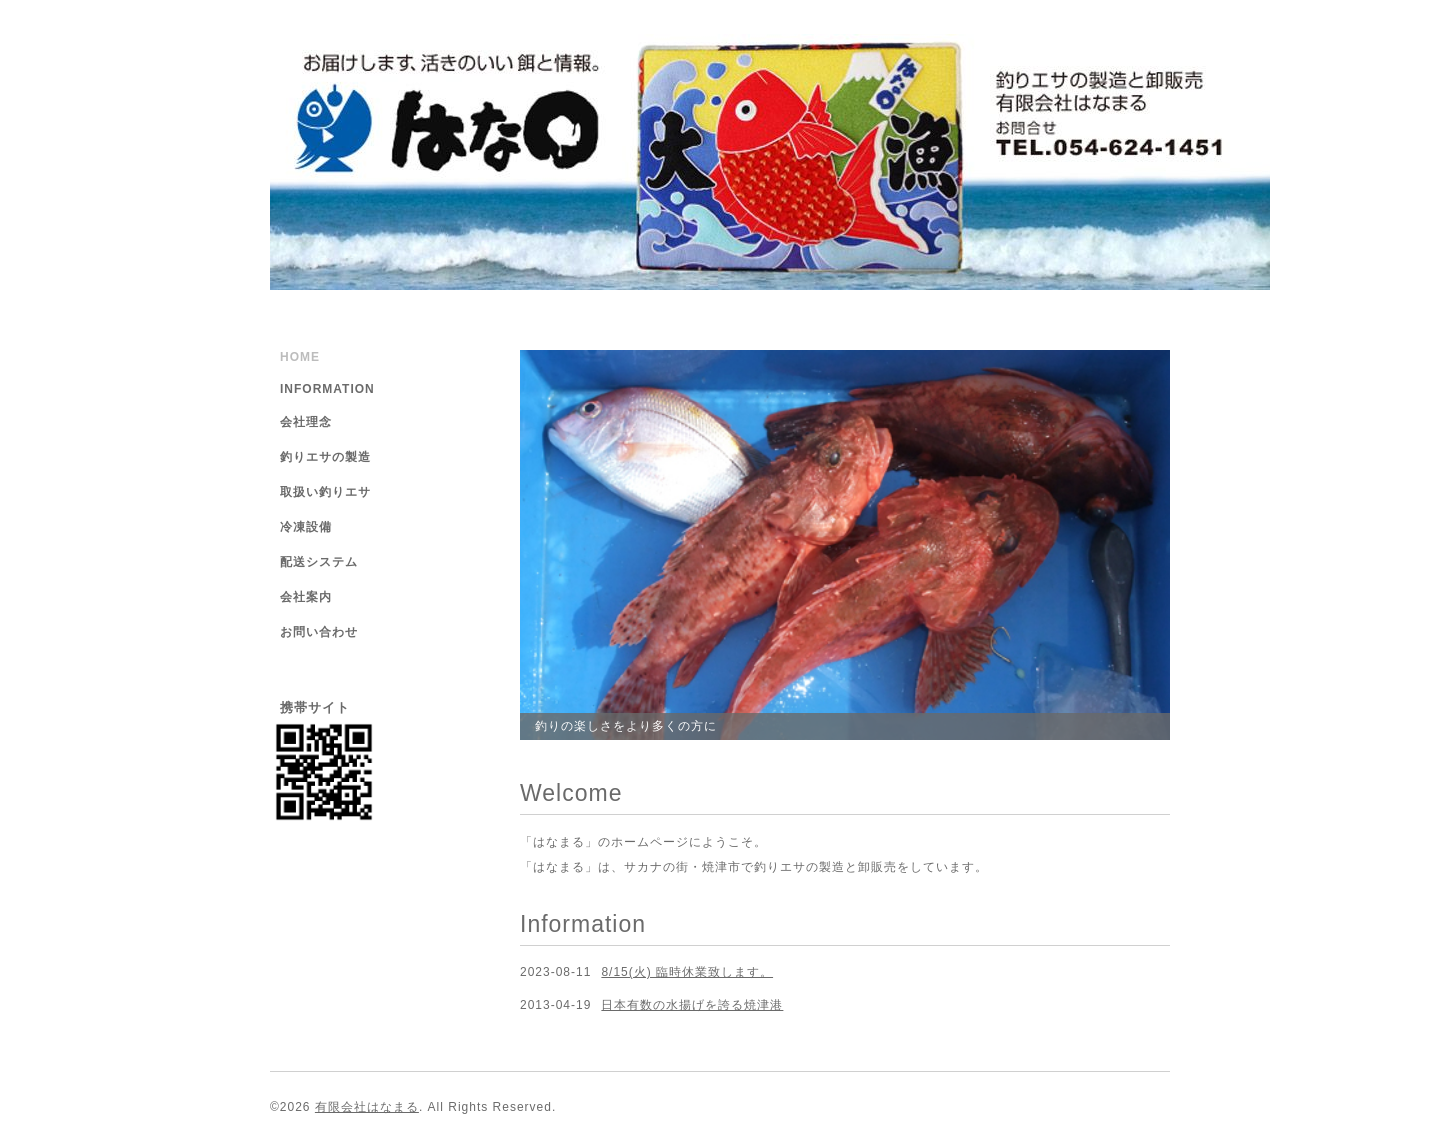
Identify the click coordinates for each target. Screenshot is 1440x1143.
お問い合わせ (319, 632)
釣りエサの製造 (325, 457)
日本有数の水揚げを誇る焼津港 (692, 1005)
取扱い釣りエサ (325, 492)
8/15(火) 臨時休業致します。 (687, 972)
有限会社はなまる (367, 1107)
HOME (300, 357)
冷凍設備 (306, 527)
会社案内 (306, 597)
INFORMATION (327, 389)
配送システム (319, 562)
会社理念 (306, 422)
